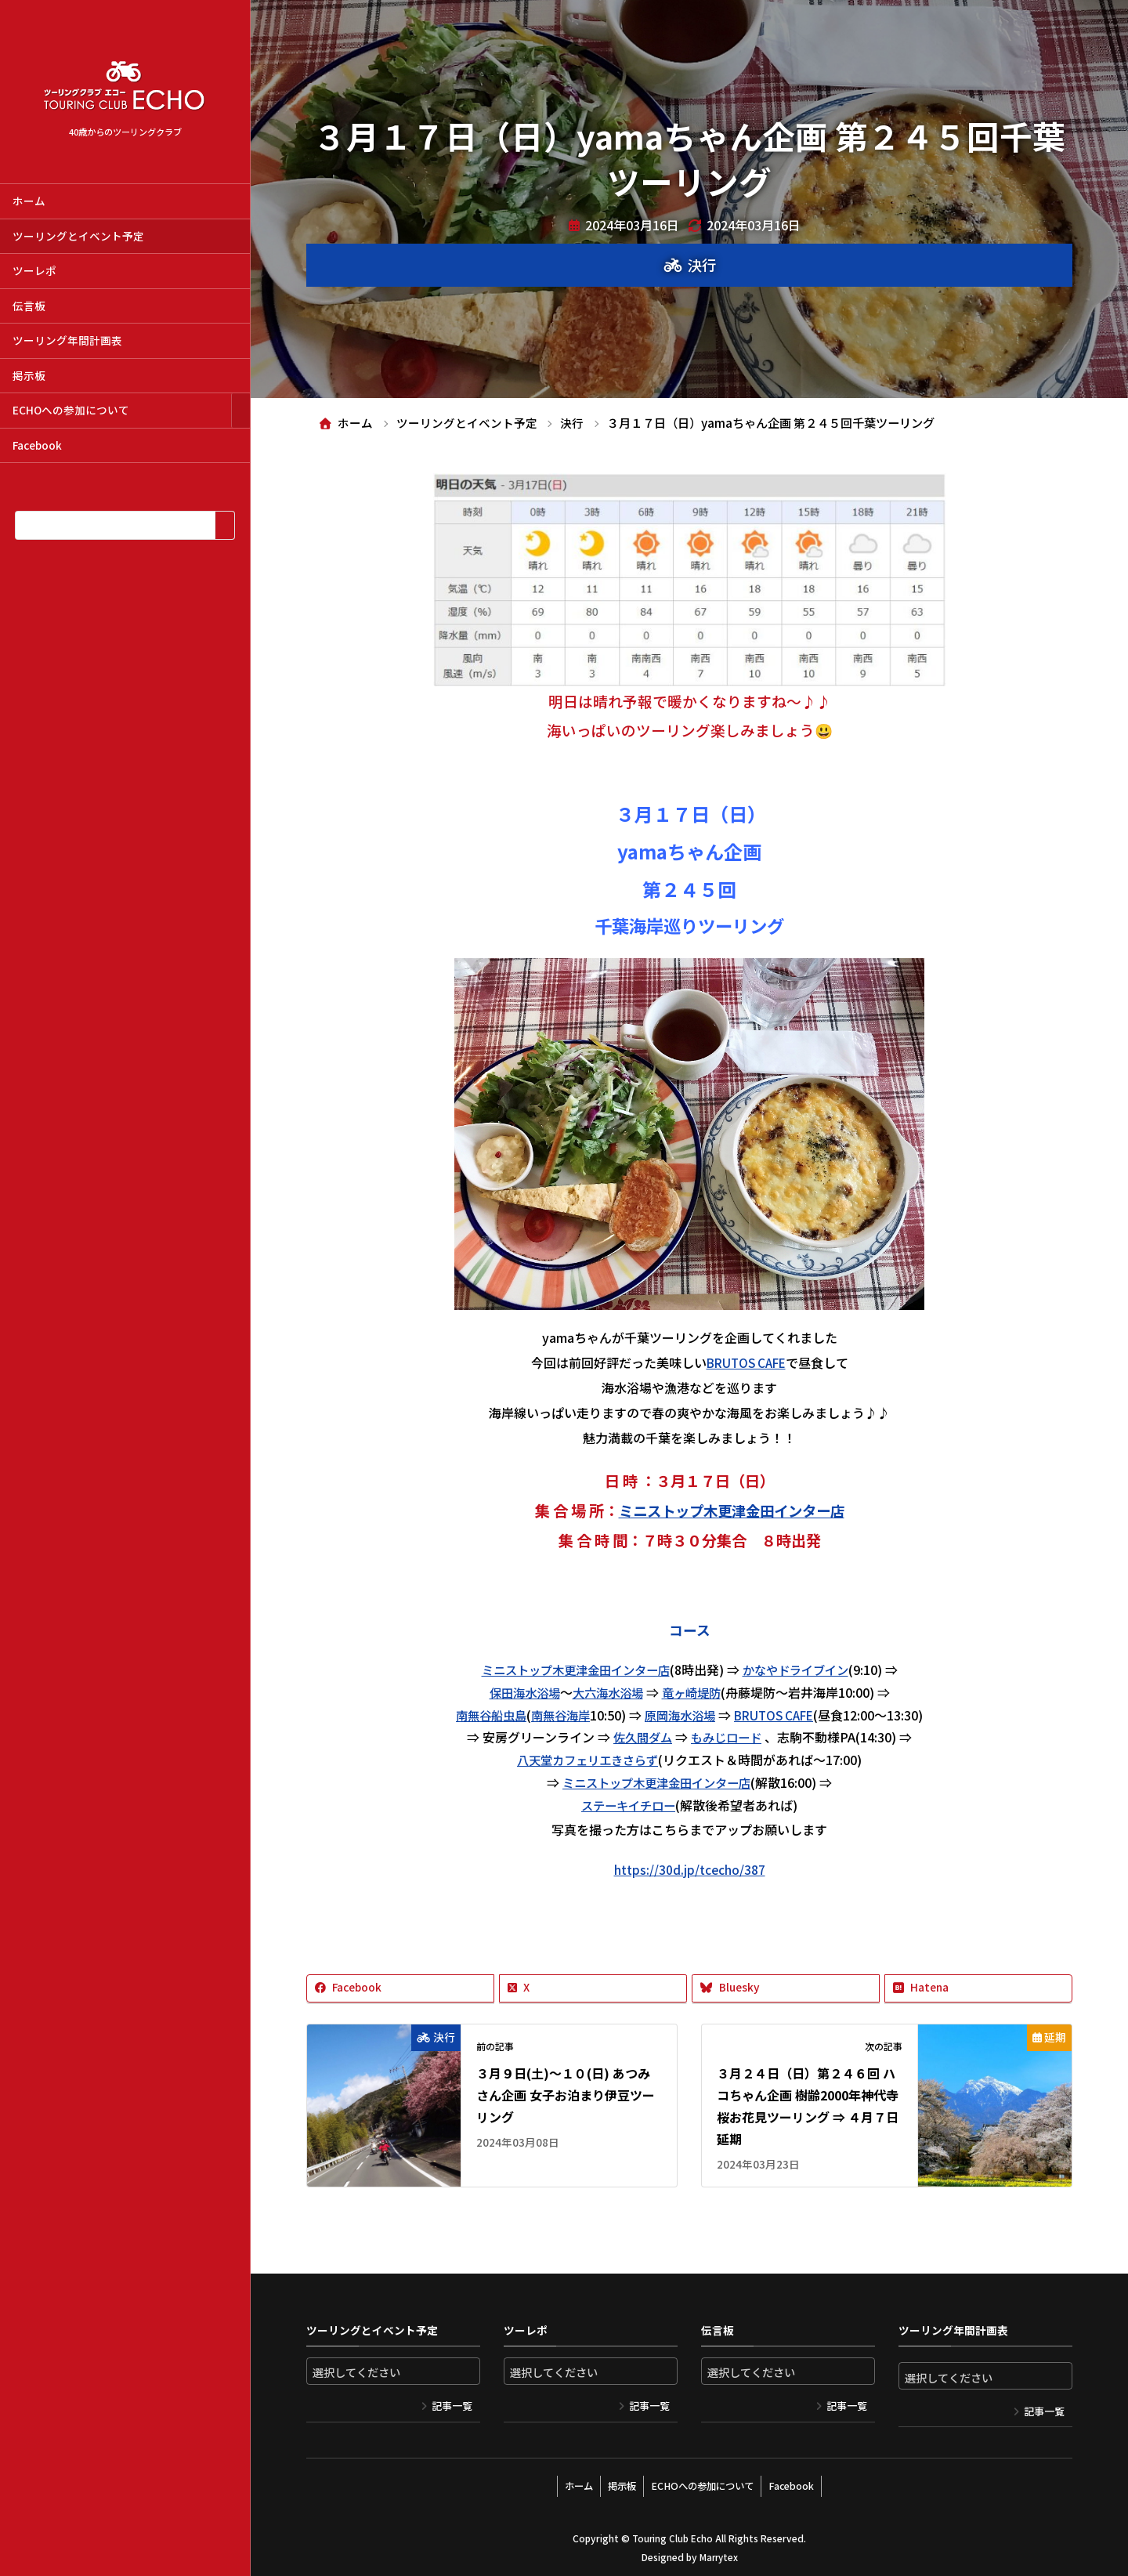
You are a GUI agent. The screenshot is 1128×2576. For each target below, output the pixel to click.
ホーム (29, 200)
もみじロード (728, 1737)
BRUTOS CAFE (746, 1362)
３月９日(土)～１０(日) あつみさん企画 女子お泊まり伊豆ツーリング (565, 2095)
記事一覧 (452, 2406)
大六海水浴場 (607, 1692)
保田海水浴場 (520, 1692)
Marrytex (718, 2553)
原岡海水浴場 (680, 1715)
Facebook (37, 445)
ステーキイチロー (628, 1805)
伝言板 (29, 305)
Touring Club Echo (672, 2534)
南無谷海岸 (557, 1715)
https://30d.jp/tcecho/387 (689, 1869)
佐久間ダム (640, 1737)
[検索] (224, 525)
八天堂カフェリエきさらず (587, 1759)
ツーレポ (34, 270)
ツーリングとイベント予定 (78, 236)
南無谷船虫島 (483, 1715)
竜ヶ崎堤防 (695, 1692)
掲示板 (29, 375)
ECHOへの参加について (71, 410)
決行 (702, 265)
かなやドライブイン (801, 1669)
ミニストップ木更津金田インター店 (732, 1510)
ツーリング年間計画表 (67, 340)
